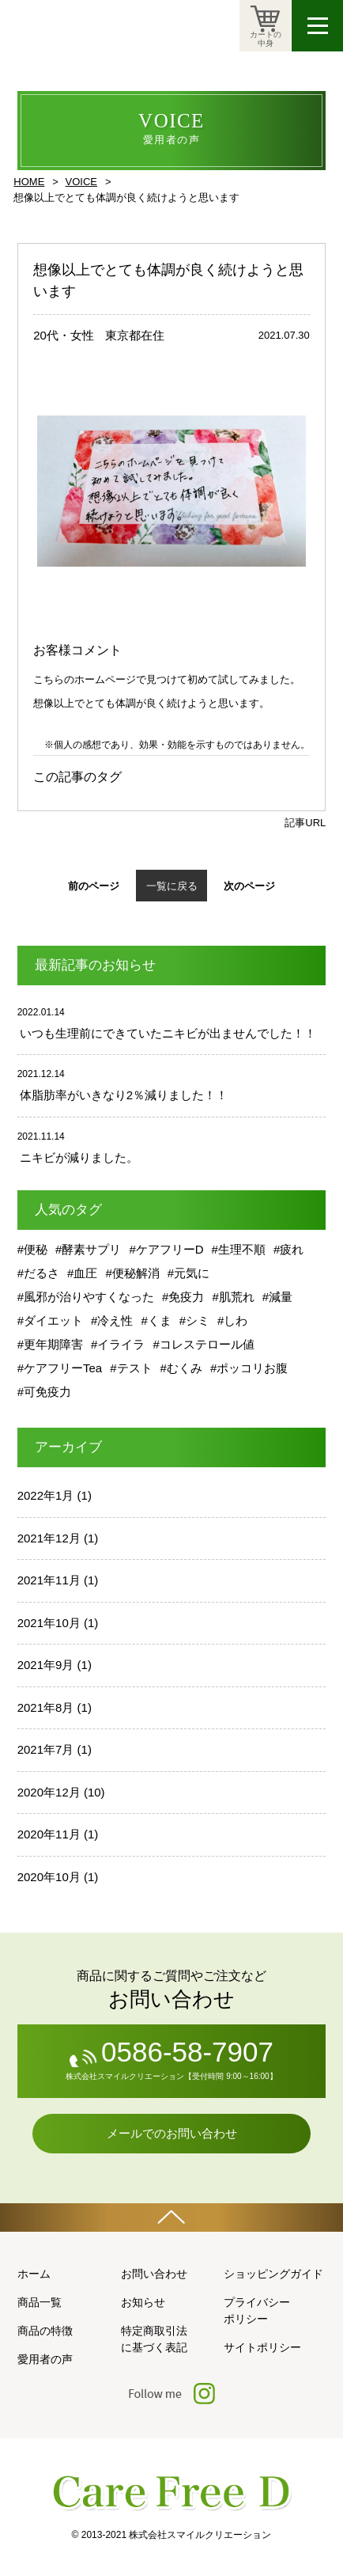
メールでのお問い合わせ (172, 2133)
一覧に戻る (172, 886)
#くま (156, 1320)
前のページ (93, 886)
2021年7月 (45, 1749)
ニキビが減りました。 (79, 1157)
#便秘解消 (132, 1273)
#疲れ (288, 1249)
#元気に (188, 1273)
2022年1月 (45, 1495)
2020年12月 (49, 1792)
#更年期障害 (50, 1344)
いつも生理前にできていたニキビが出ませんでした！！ (168, 1033)
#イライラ (118, 1344)
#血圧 (82, 1273)
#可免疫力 (44, 1391)
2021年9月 (45, 1664)
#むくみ (181, 1368)
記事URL (305, 823)
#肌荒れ (233, 1296)
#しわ (232, 1320)
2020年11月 (49, 1834)
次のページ (249, 886)
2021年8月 (45, 1707)
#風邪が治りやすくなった (85, 1296)
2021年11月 (49, 1580)
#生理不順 (239, 1249)
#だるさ (38, 1273)
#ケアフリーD (166, 1249)
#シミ (194, 1320)
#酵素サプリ (88, 1249)
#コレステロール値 (203, 1344)
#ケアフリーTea (60, 1368)
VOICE (81, 182)
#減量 (277, 1296)
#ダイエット (50, 1320)
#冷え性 (112, 1320)
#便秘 (32, 1249)
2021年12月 (49, 1538)
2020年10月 (49, 1877)
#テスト (131, 1368)
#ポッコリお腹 (249, 1368)
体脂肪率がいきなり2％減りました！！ (124, 1095)
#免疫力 (183, 1296)
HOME (28, 182)
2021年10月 (49, 1622)
